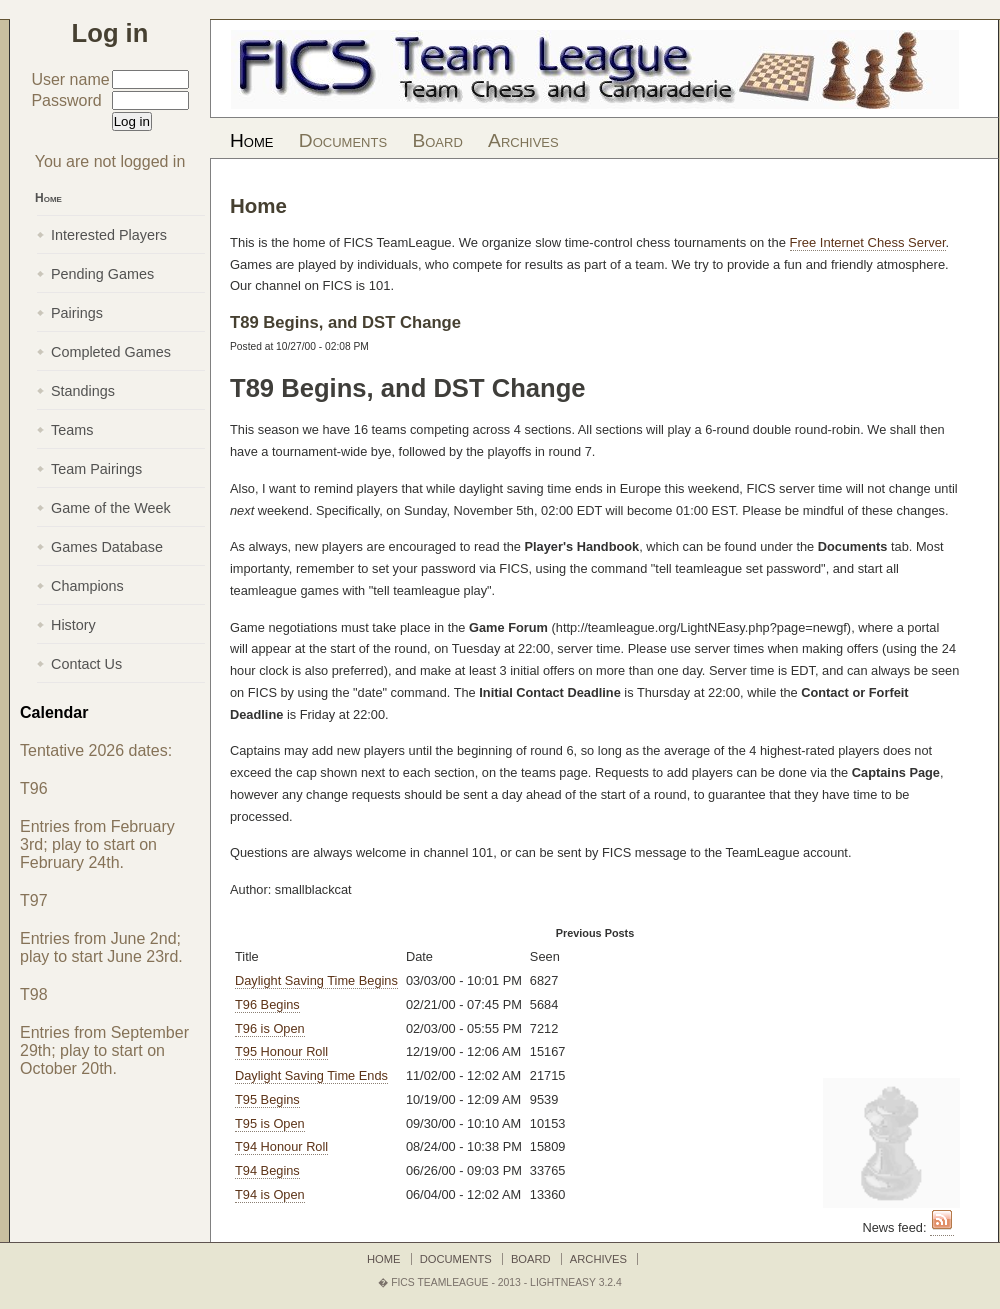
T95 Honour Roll (281, 1051)
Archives (523, 140)
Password (66, 100)
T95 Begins (267, 1099)
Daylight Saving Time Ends (311, 1075)
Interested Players (109, 235)
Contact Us (86, 664)
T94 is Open (270, 1194)
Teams (72, 430)
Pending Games (102, 274)
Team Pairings (96, 469)
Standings (83, 391)
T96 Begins (267, 1004)
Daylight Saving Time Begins (316, 980)
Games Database (107, 547)
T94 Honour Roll (281, 1146)
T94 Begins (267, 1170)
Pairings (77, 313)
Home (251, 140)
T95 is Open (270, 1123)
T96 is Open (270, 1028)
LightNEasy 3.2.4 (576, 1282)
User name (70, 79)
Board (437, 140)
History (73, 625)
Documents (343, 140)
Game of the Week (111, 508)
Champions (87, 586)
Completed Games (111, 352)
